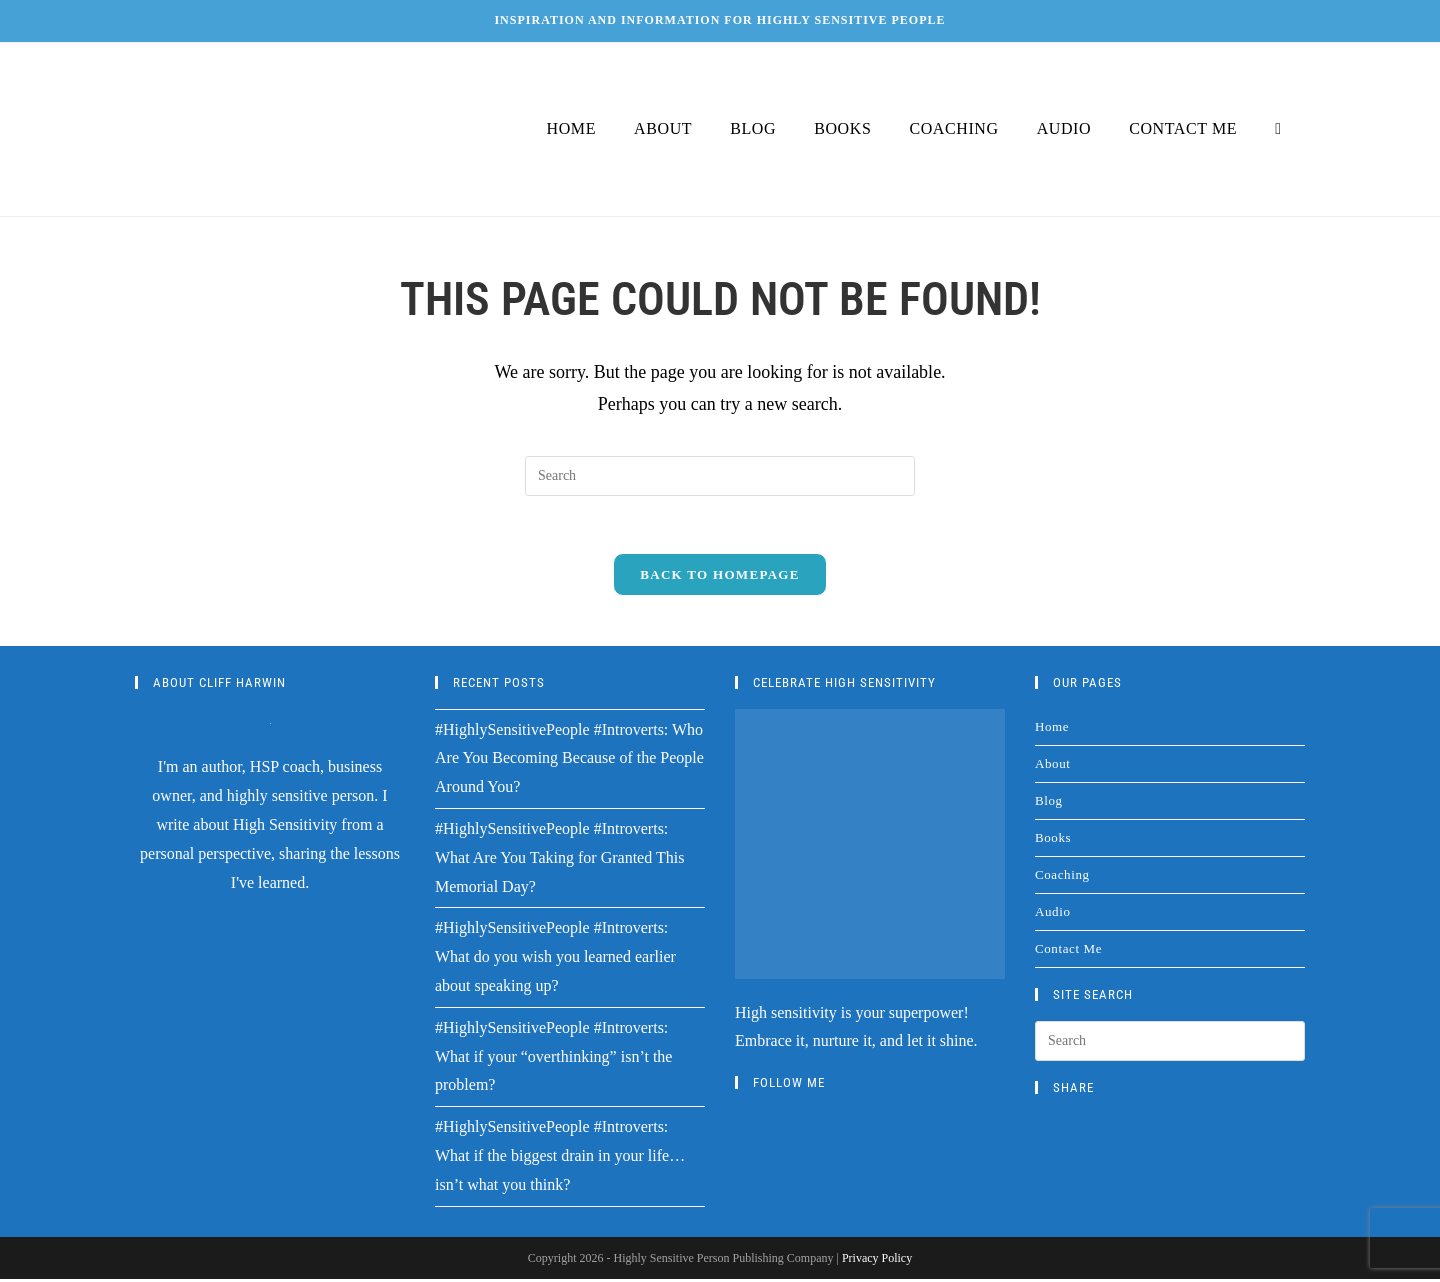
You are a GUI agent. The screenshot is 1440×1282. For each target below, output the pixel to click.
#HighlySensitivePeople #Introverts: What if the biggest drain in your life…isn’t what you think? (560, 1158)
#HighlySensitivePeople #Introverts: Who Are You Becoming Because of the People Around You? (569, 761)
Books (1053, 840)
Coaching (1062, 877)
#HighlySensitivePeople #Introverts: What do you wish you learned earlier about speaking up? (555, 960)
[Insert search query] (720, 476)
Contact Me (1068, 951)
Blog (1049, 803)
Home (1052, 729)
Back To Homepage (719, 577)
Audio (1053, 914)
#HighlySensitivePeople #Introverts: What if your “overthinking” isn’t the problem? (553, 1059)
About (1053, 766)
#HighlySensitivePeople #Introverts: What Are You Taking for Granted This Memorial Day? (559, 860)
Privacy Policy (877, 1261)
